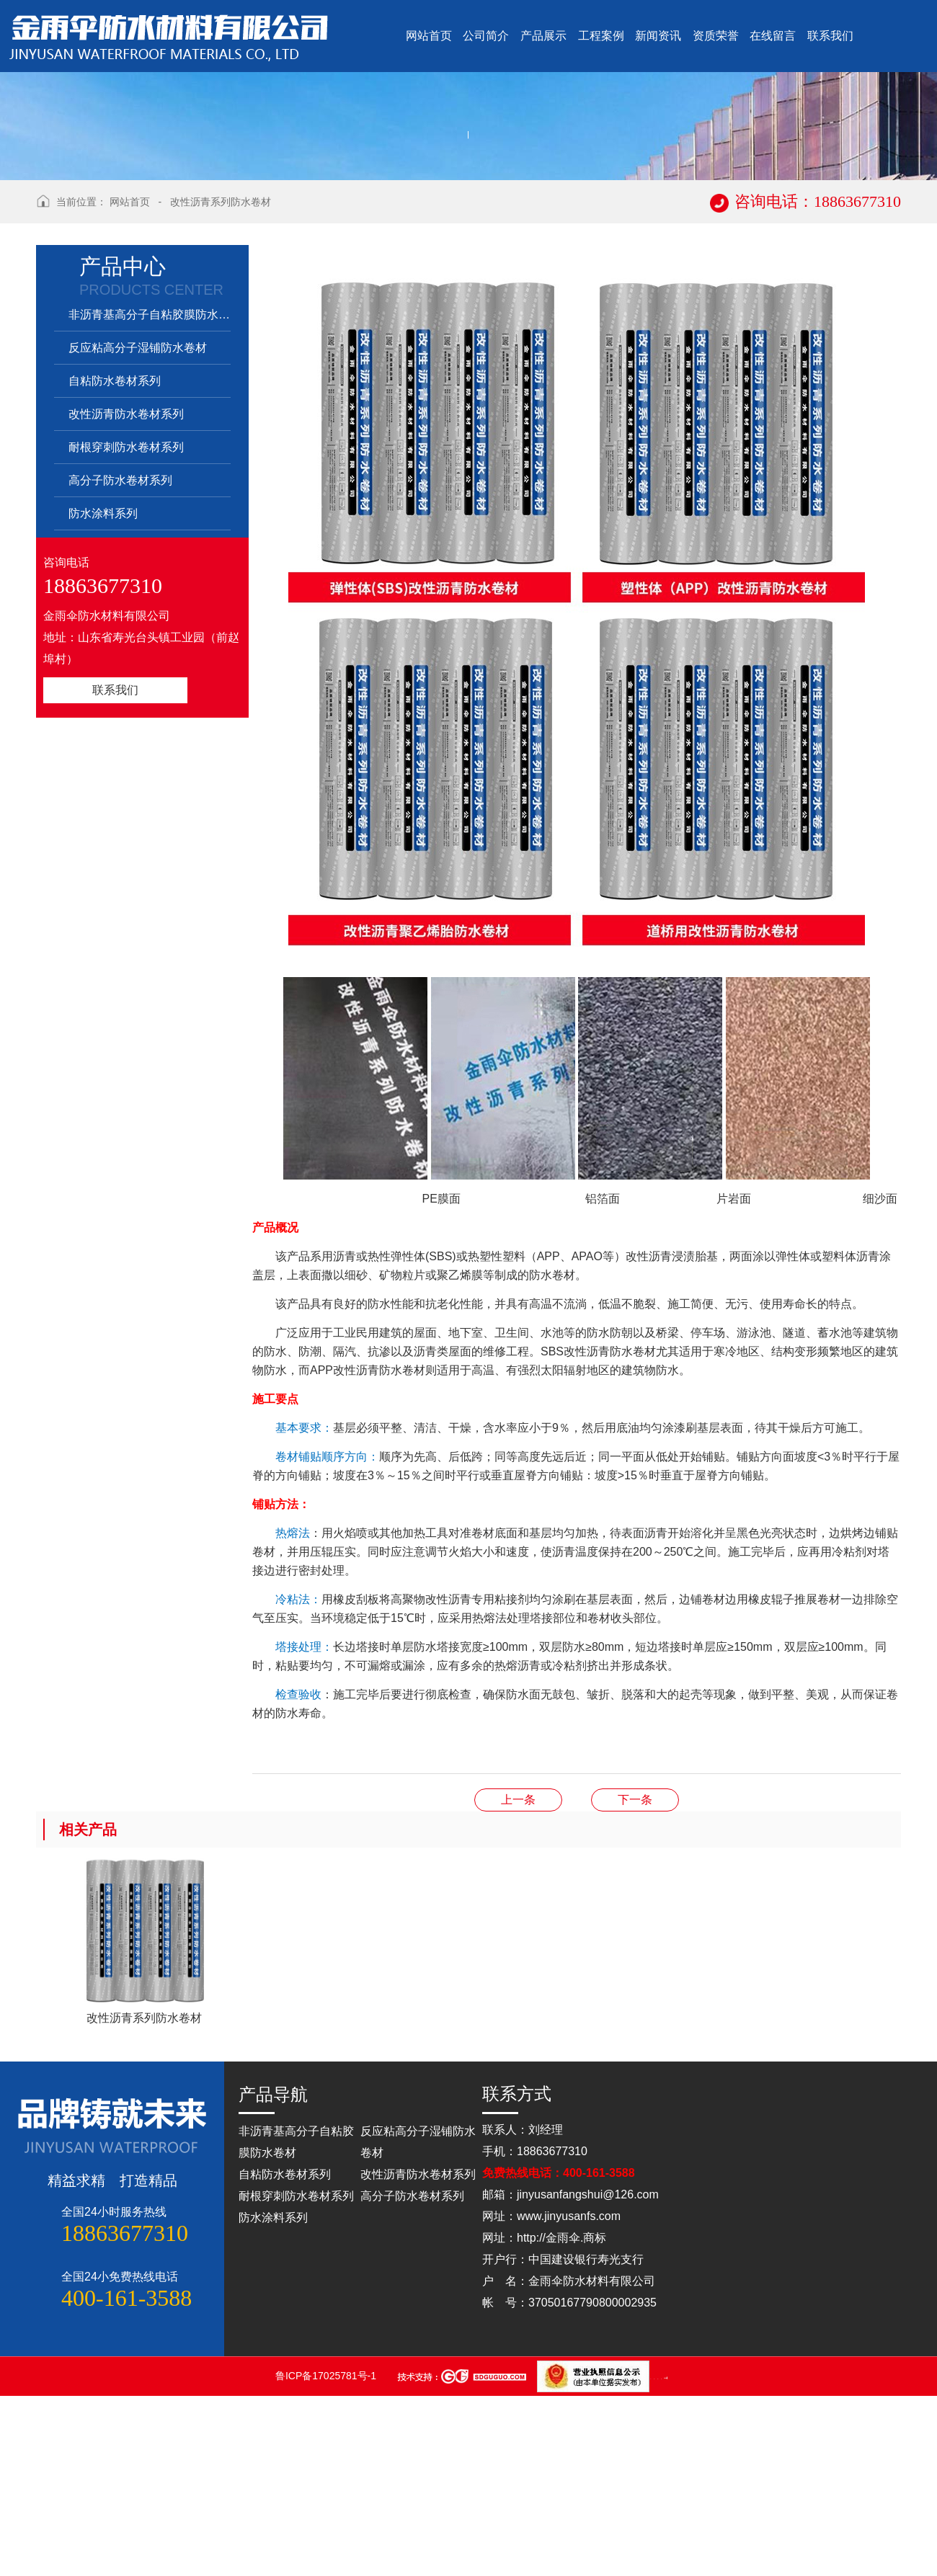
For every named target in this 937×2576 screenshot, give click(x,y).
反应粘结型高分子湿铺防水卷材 (518, 1980)
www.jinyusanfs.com (569, 2396)
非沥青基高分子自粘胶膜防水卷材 (149, 495)
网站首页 (130, 382)
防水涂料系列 (103, 693)
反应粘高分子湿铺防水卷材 (137, 528)
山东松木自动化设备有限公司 (655, 2557)
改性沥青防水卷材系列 (126, 594)
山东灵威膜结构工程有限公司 (662, 2557)
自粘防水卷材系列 (114, 561)
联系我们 (115, 870)
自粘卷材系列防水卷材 (635, 1980)
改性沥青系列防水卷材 (220, 382)
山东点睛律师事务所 (651, 2557)
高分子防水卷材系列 (120, 660)
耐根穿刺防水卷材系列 (126, 627)
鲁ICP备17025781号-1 (327, 2556)
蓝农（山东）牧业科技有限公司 (665, 2557)
